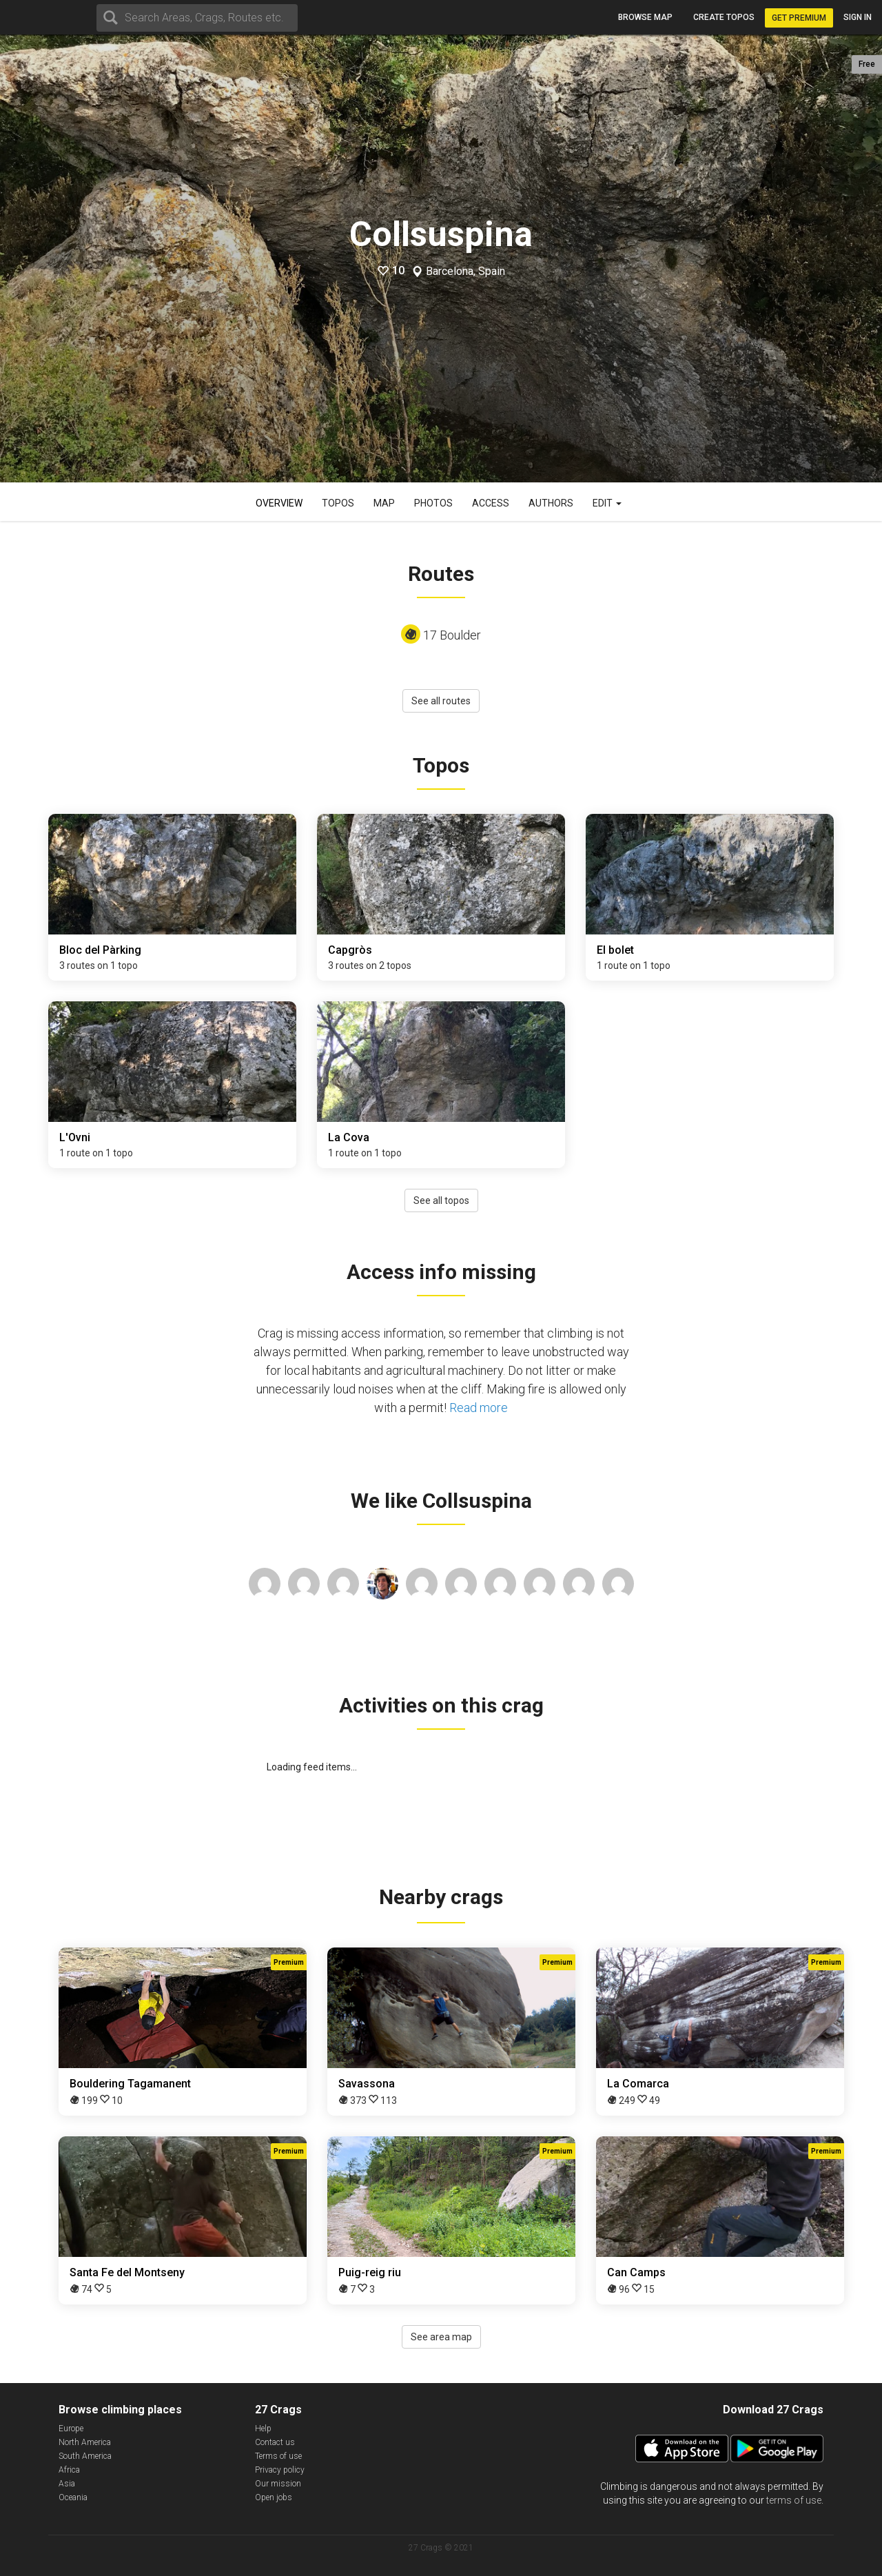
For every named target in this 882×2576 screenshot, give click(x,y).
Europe (71, 2428)
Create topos (724, 17)
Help (263, 2428)
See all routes (441, 700)
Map (384, 503)
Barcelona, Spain (465, 271)
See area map (441, 2336)
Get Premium (799, 18)
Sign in (857, 17)
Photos (433, 503)
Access (490, 503)
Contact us (275, 2442)
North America (85, 2442)
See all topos (441, 1200)
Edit (607, 503)
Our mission (278, 2483)
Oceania (73, 2497)
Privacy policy (280, 2470)
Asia (67, 2483)
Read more (478, 1407)
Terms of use (278, 2456)
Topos (338, 503)
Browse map (645, 17)
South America (85, 2456)
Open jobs (273, 2497)
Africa (69, 2470)
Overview (279, 503)
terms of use (793, 2500)
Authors (551, 503)
